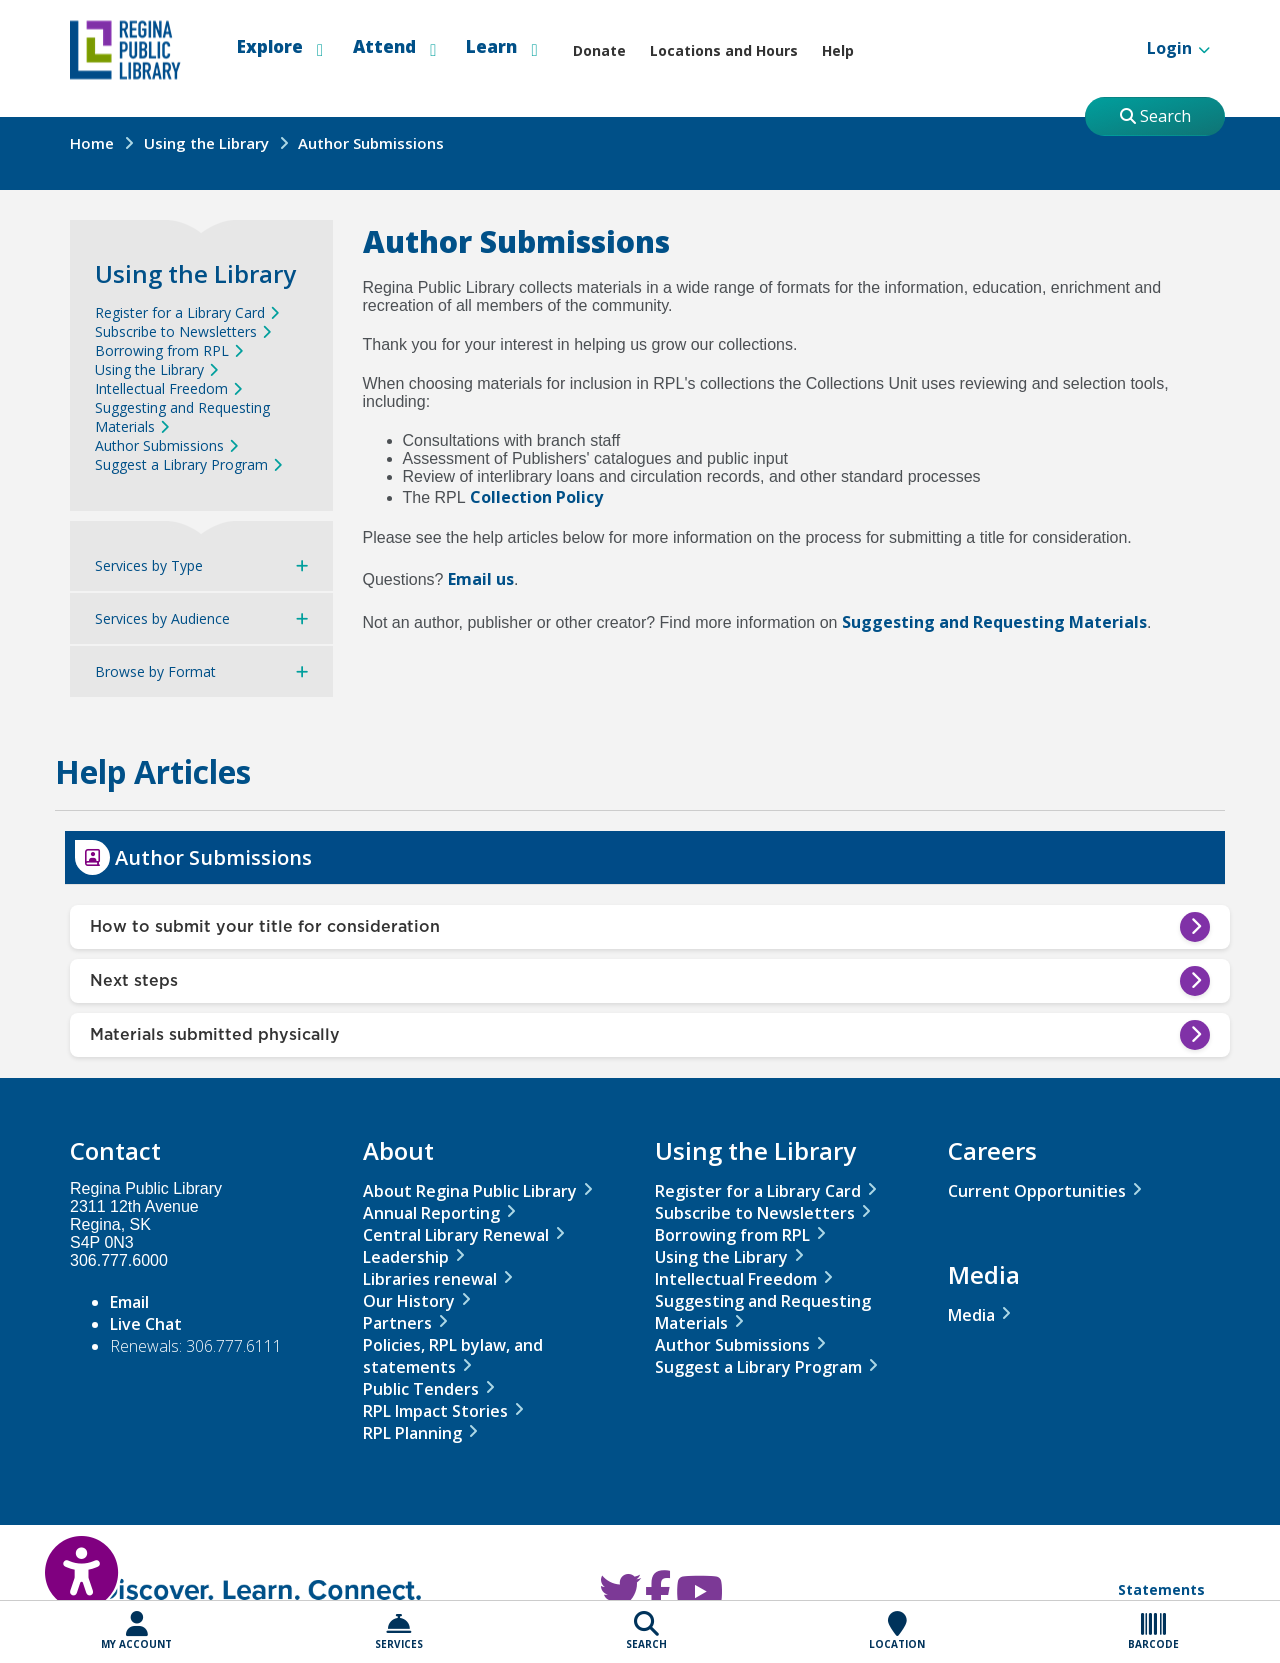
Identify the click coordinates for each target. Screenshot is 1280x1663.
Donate (599, 50)
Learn (501, 47)
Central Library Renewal (456, 1235)
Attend (394, 47)
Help (838, 50)
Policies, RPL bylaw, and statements (453, 1356)
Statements (1161, 1589)
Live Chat (146, 1324)
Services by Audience (162, 618)
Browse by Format (155, 671)
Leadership (406, 1257)
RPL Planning (412, 1433)
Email (129, 1302)
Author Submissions (159, 445)
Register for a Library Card (180, 312)
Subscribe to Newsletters (176, 331)
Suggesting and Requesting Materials (994, 622)
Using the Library (206, 143)
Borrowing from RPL (162, 350)
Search (1155, 116)
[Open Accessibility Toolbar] (60, 1558)
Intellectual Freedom (161, 388)
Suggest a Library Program (181, 464)
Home (92, 143)
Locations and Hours (724, 50)
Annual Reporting (431, 1213)
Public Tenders (421, 1389)
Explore (280, 47)
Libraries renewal (430, 1279)
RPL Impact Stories (435, 1411)
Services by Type (149, 565)
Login (1160, 50)
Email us (481, 579)
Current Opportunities (1037, 1191)
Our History (409, 1301)
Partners (397, 1323)
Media (971, 1315)
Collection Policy (536, 497)
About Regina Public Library (470, 1191)
